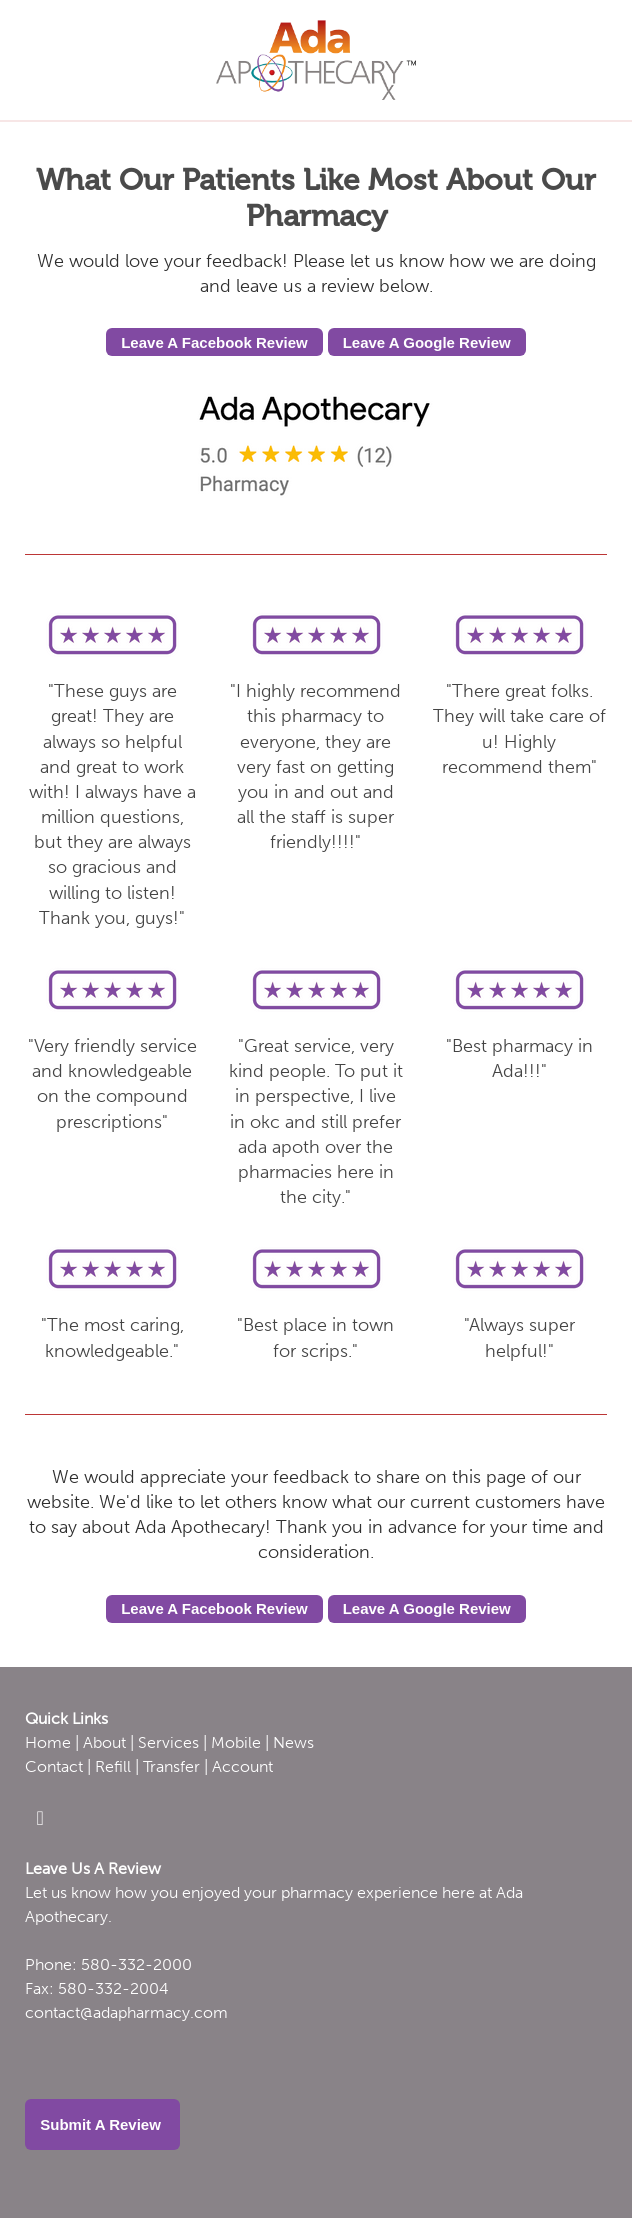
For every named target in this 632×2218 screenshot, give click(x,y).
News (293, 1742)
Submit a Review (102, 2124)
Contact (54, 1766)
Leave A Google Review (427, 342)
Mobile (236, 1742)
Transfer (171, 1766)
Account (242, 1766)
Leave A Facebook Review (214, 342)
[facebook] (40, 1818)
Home (48, 1742)
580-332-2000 (136, 1964)
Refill (113, 1766)
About (104, 1742)
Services (168, 1742)
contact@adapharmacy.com (126, 2012)
